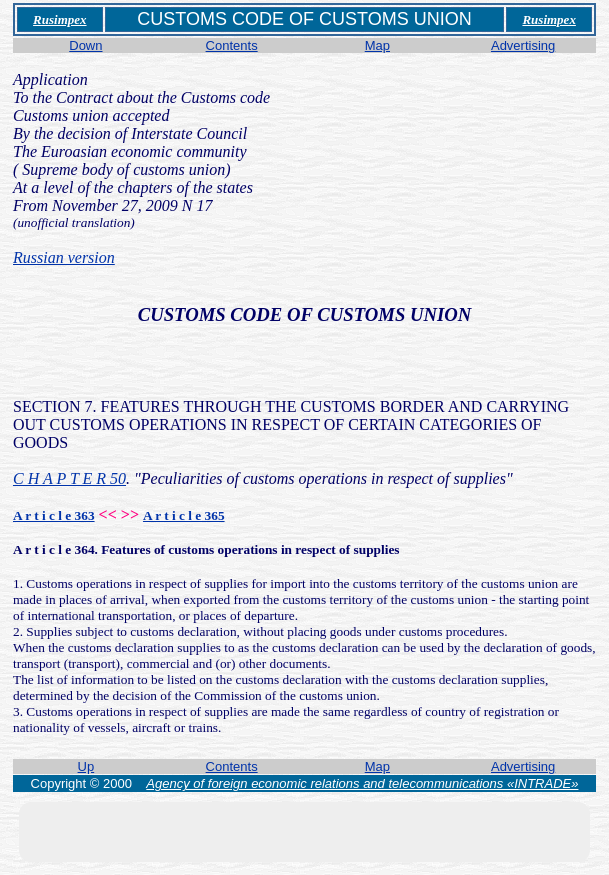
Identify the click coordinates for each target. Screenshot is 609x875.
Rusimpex (59, 19)
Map (377, 45)
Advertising (523, 45)
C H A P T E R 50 (69, 478)
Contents (232, 45)
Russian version (64, 257)
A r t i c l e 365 (184, 515)
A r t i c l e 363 (54, 515)
